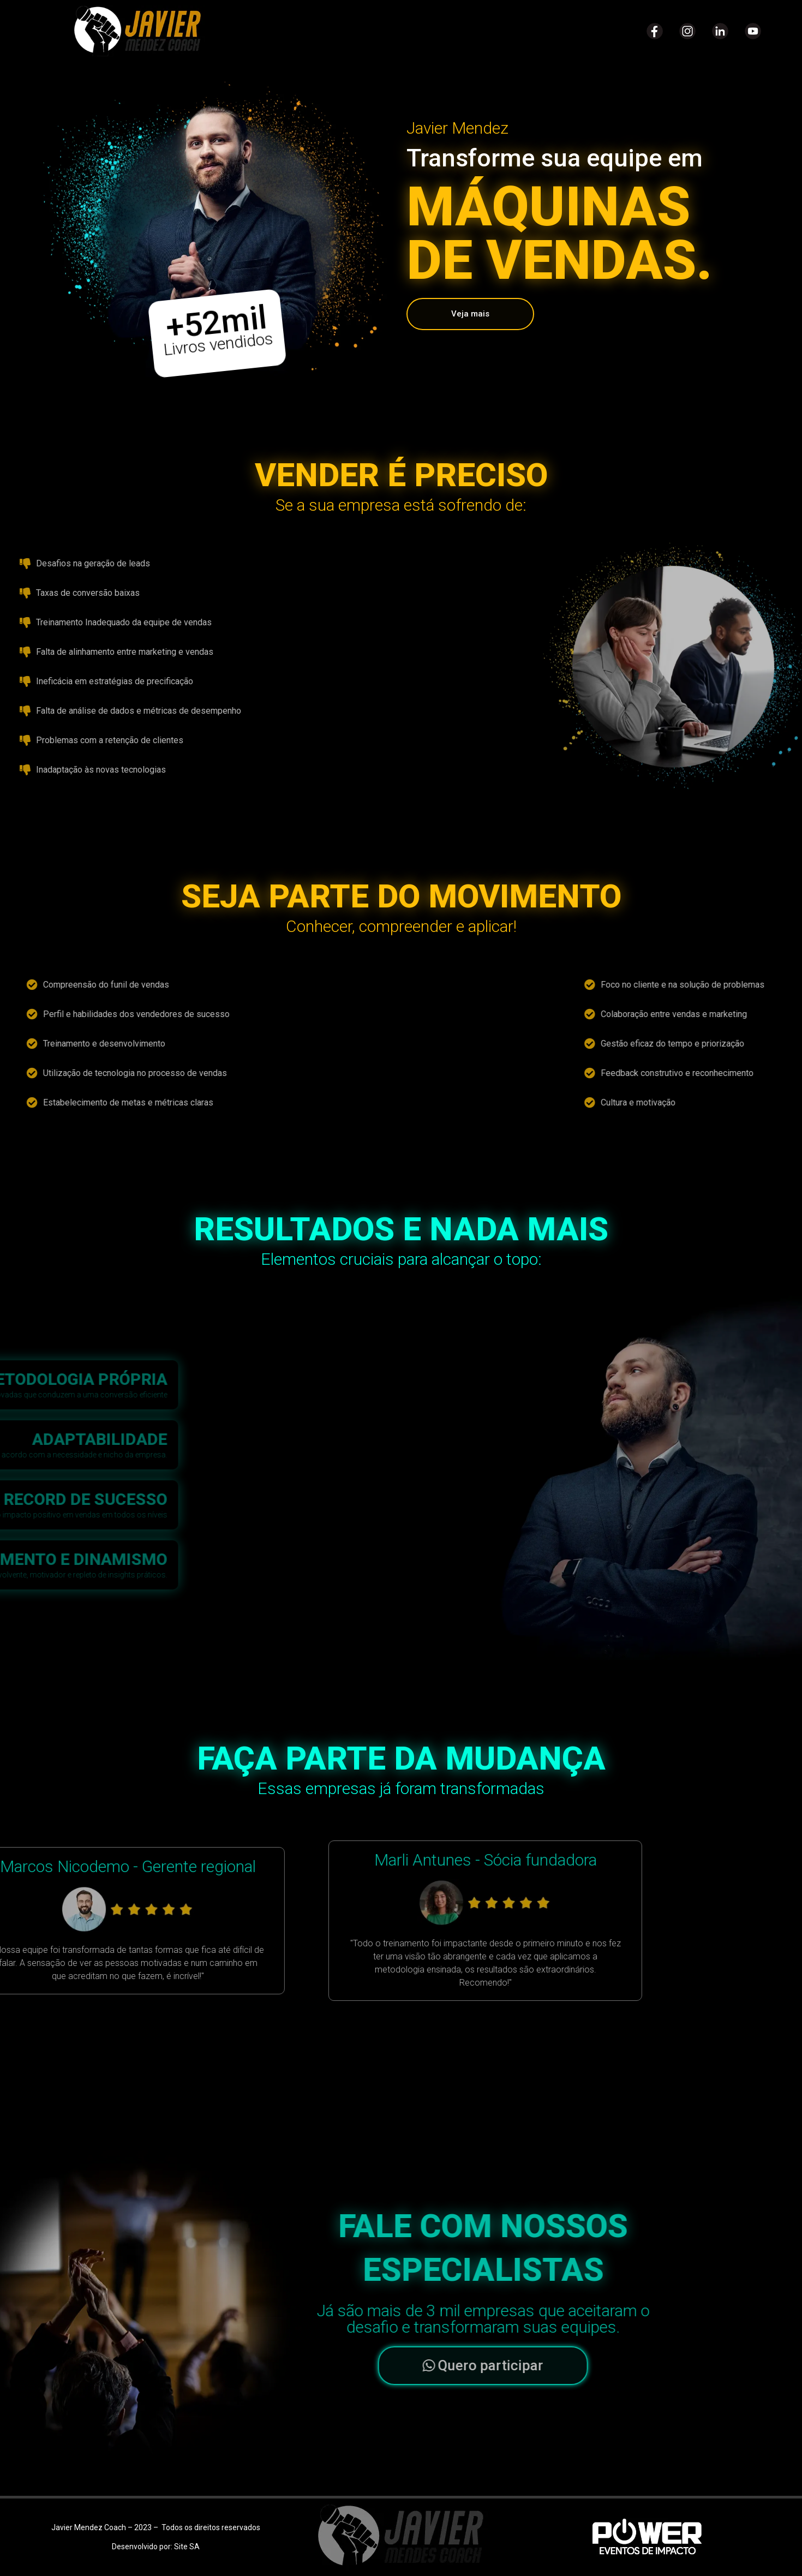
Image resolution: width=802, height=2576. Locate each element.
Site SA (187, 2546)
